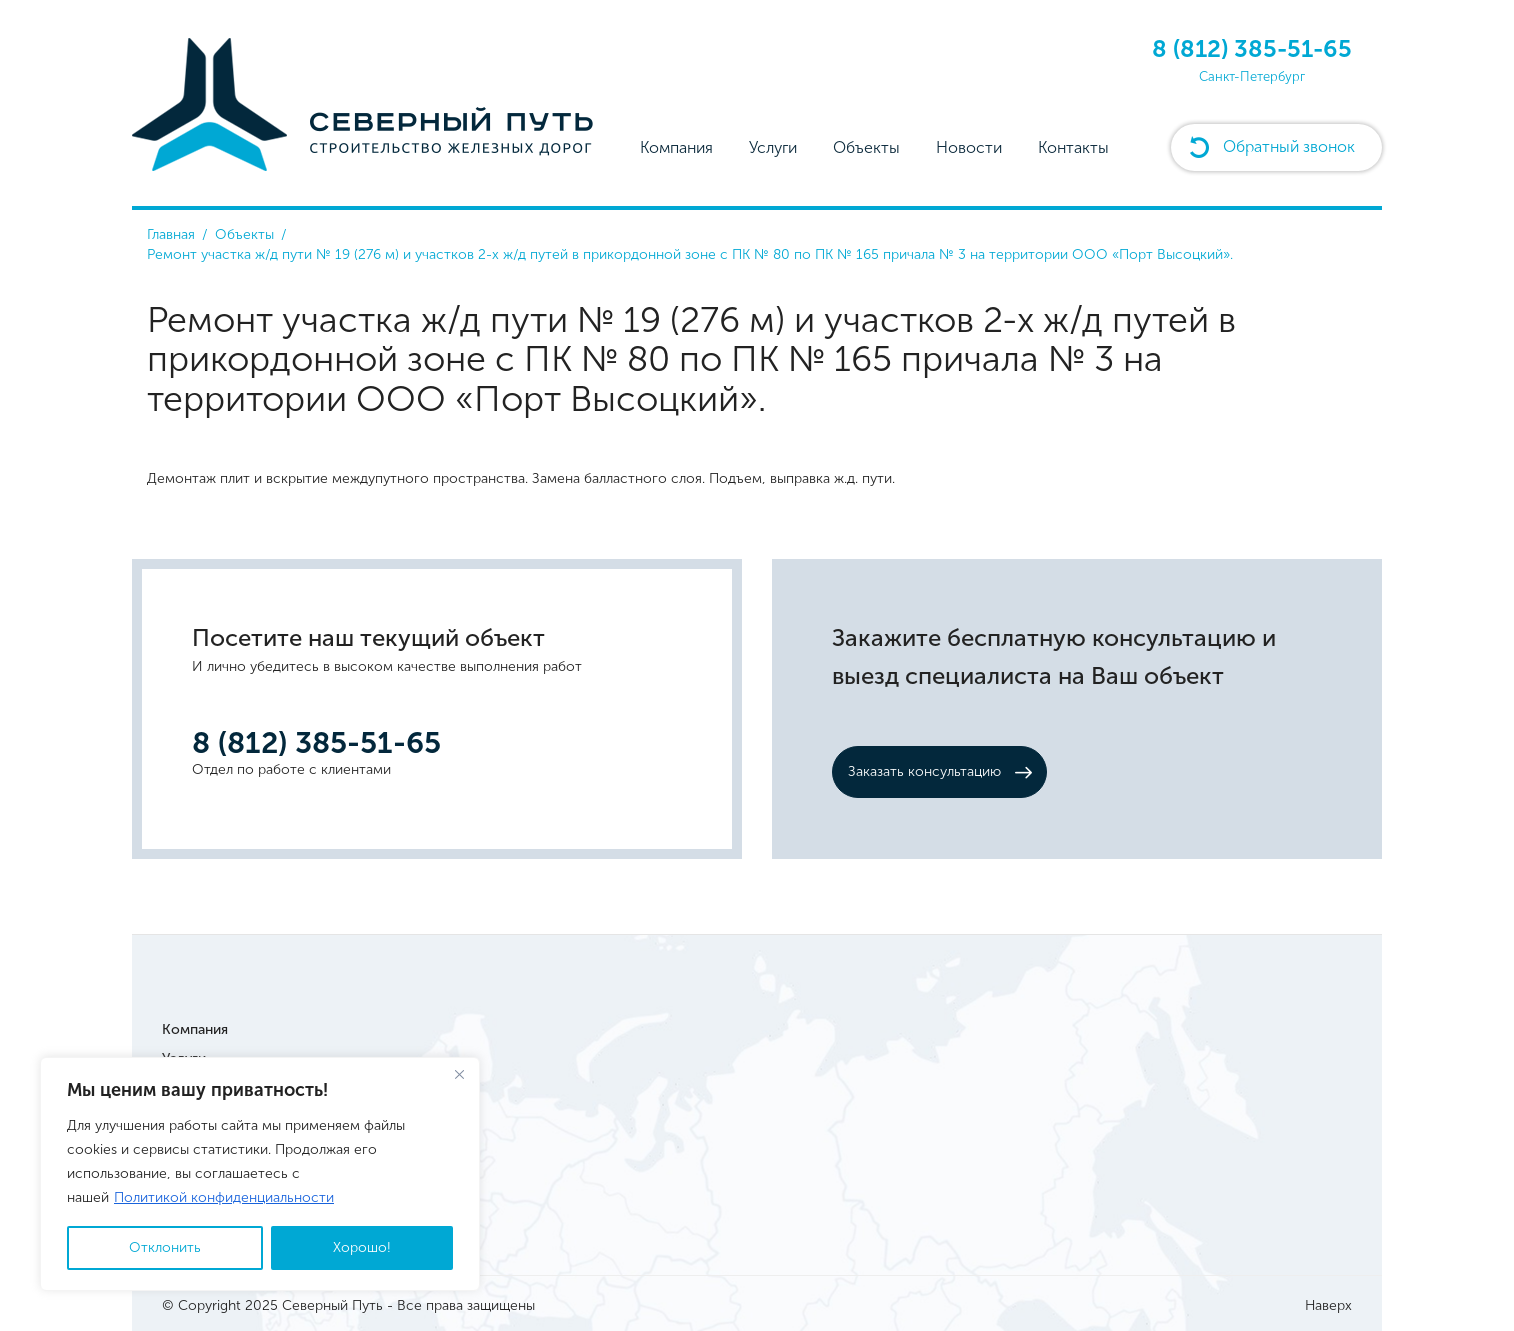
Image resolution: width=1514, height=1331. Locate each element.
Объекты (866, 147)
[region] (260, 1174)
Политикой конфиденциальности (224, 1197)
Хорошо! (362, 1247)
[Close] (459, 1074)
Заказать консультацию (924, 771)
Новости (969, 147)
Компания (676, 147)
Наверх (1328, 1305)
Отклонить (165, 1247)
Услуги (773, 147)
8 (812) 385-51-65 (1252, 48)
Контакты (1073, 147)
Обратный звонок (1289, 146)
